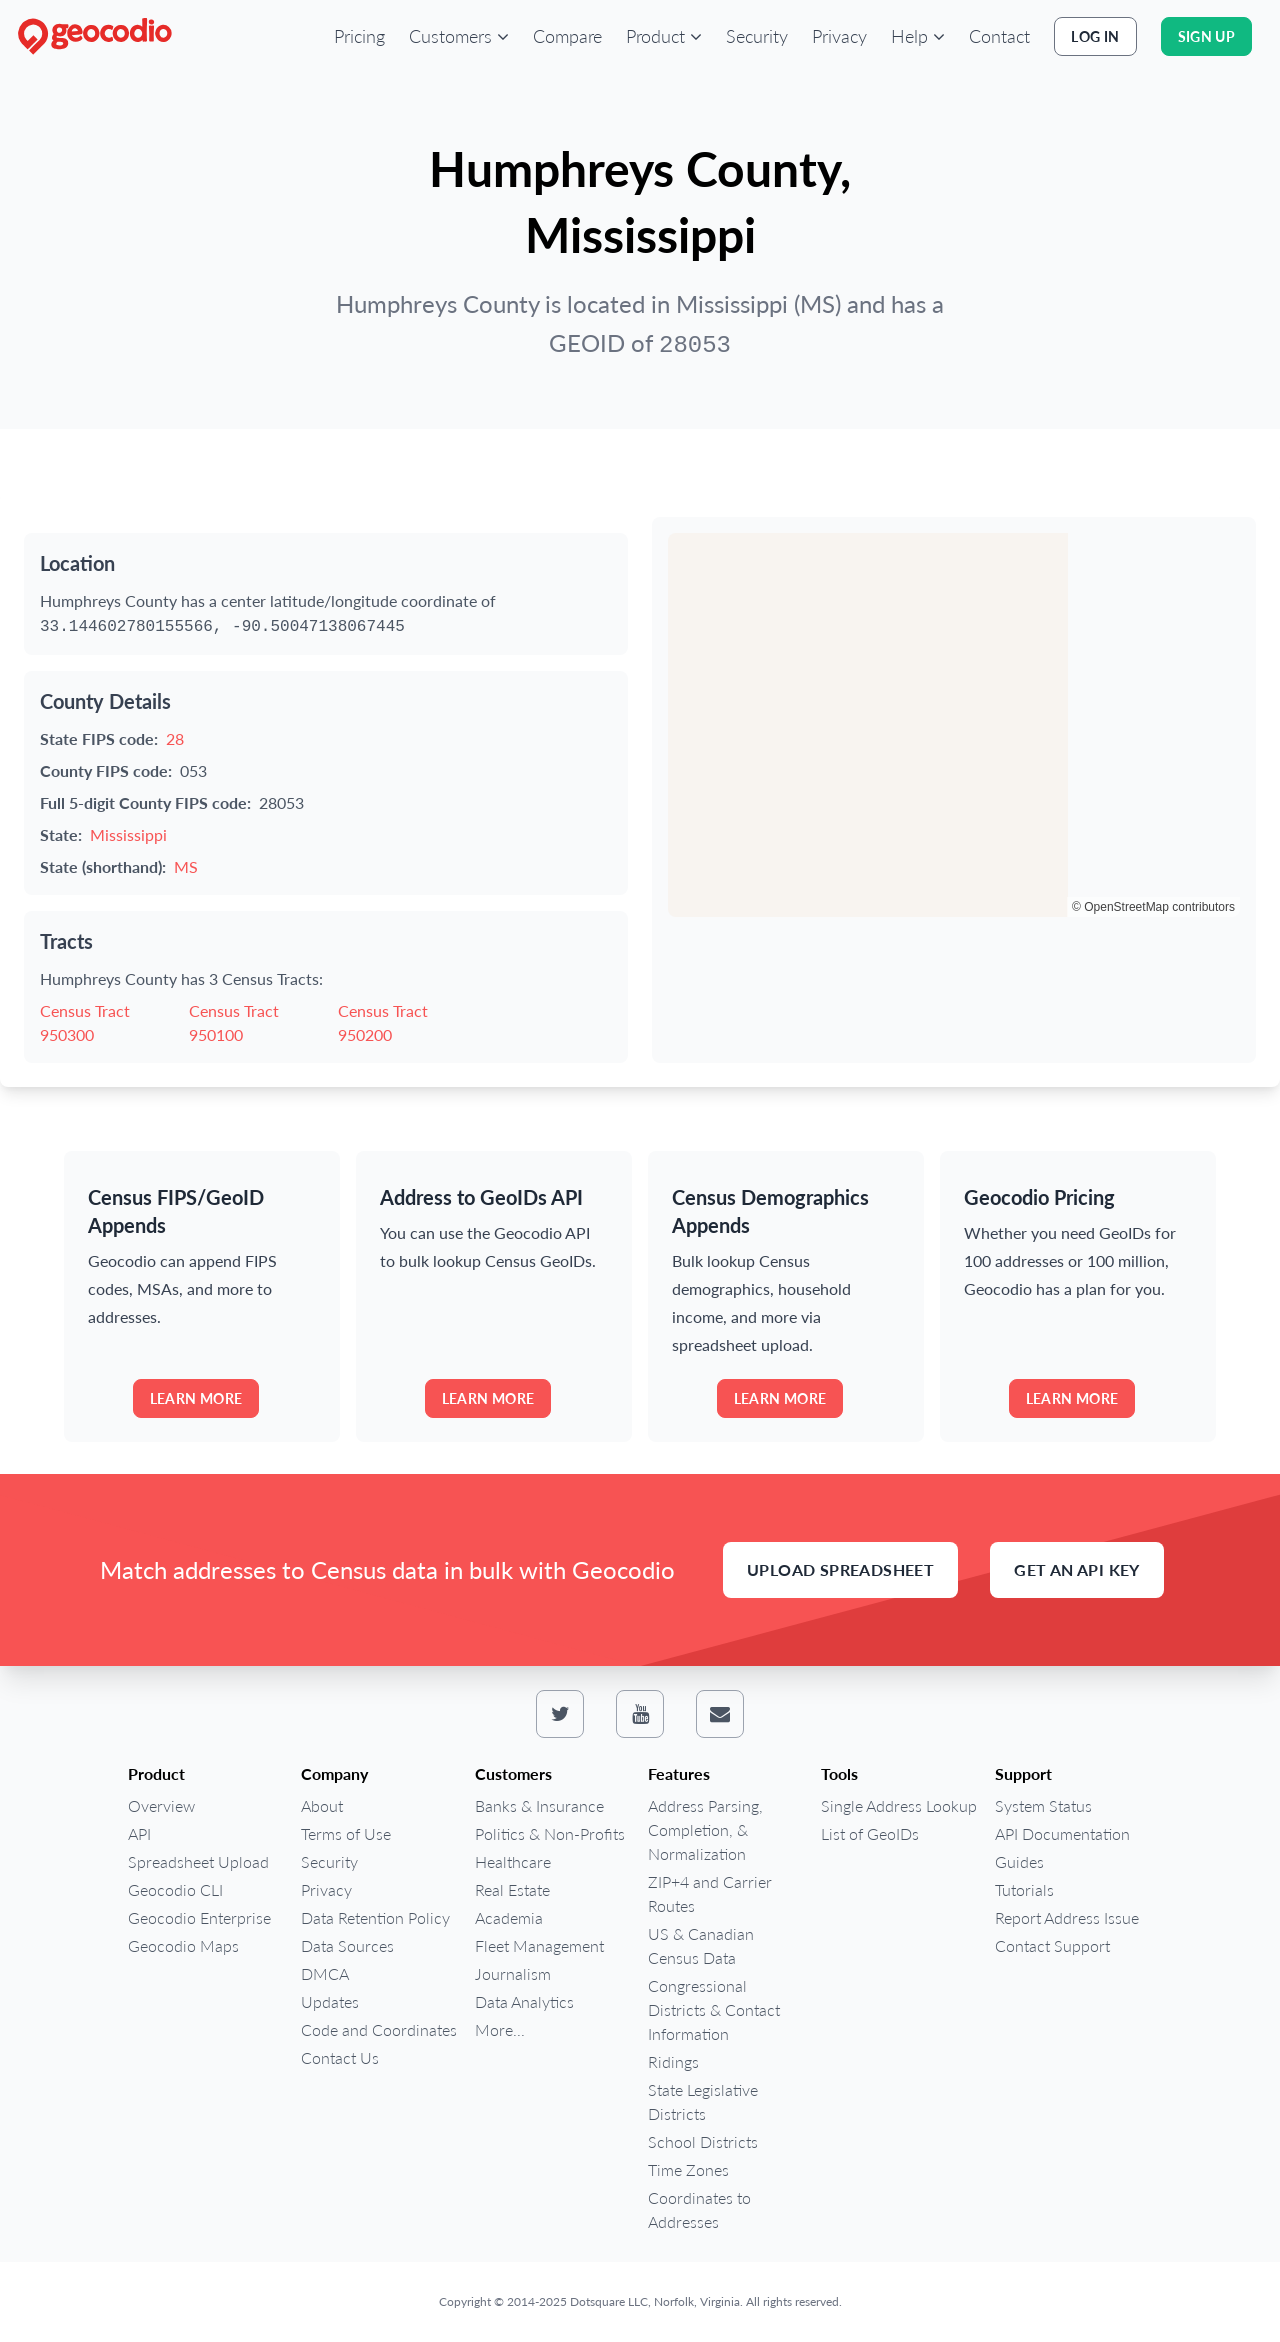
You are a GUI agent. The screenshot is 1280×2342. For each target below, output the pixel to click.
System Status (1043, 1805)
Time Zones (688, 2169)
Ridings (673, 2061)
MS (186, 866)
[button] (459, 36)
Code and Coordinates (379, 2029)
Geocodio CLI (175, 1889)
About (322, 1805)
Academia (509, 1917)
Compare (567, 36)
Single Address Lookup (899, 1805)
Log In (1095, 36)
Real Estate (512, 1889)
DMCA (325, 1973)
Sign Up (1206, 36)
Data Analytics (524, 2001)
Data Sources (347, 1945)
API (139, 1833)
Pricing (359, 36)
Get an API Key (1077, 1569)
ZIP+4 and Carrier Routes (710, 1893)
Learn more (196, 1398)
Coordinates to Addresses (699, 2209)
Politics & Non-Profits (550, 1833)
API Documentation (1062, 1833)
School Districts (703, 2141)
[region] (954, 725)
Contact (999, 36)
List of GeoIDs (870, 1833)
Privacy (839, 36)
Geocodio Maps (183, 1945)
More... (500, 2029)
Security (757, 36)
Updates (330, 2001)
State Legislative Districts (703, 2101)
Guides (1019, 1861)
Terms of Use (346, 1833)
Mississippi (128, 834)
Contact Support (1052, 1945)
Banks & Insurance (539, 1805)
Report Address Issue (1067, 1917)
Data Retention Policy (375, 1917)
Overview (161, 1805)
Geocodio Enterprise (199, 1917)
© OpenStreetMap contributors (1153, 907)
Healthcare (513, 1861)
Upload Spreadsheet (840, 1569)
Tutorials (1024, 1889)
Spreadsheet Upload (198, 1861)
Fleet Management (539, 1945)
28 (175, 738)
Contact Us (340, 2057)
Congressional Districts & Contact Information (714, 2009)
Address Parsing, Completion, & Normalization (705, 1829)
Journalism (513, 1973)
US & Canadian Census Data (701, 1945)
